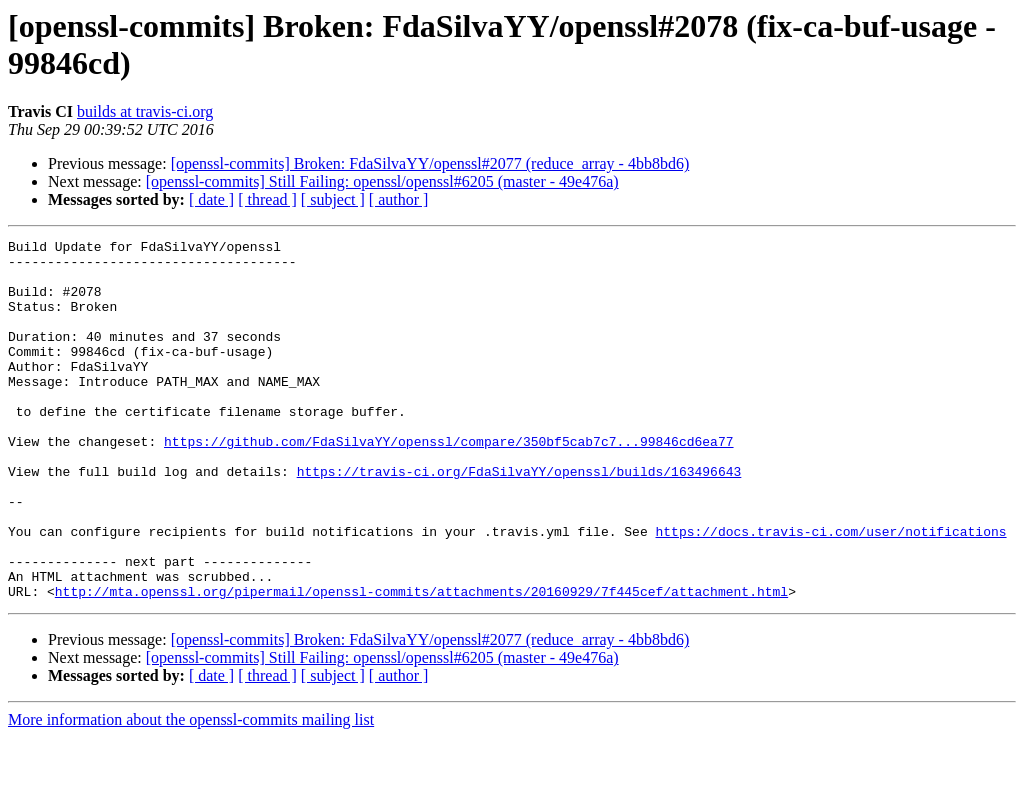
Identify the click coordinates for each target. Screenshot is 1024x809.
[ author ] (399, 199)
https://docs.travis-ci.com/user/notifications (830, 591)
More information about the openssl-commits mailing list (191, 791)
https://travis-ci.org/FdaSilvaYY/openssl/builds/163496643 (519, 519)
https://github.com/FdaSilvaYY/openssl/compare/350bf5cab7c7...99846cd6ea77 (448, 483)
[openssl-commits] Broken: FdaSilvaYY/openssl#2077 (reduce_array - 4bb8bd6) (430, 163)
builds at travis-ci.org (145, 111)
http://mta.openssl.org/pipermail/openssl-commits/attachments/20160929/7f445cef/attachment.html (421, 663)
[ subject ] (333, 199)
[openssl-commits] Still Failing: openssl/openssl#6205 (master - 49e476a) (382, 181)
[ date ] (211, 199)
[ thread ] (267, 199)
